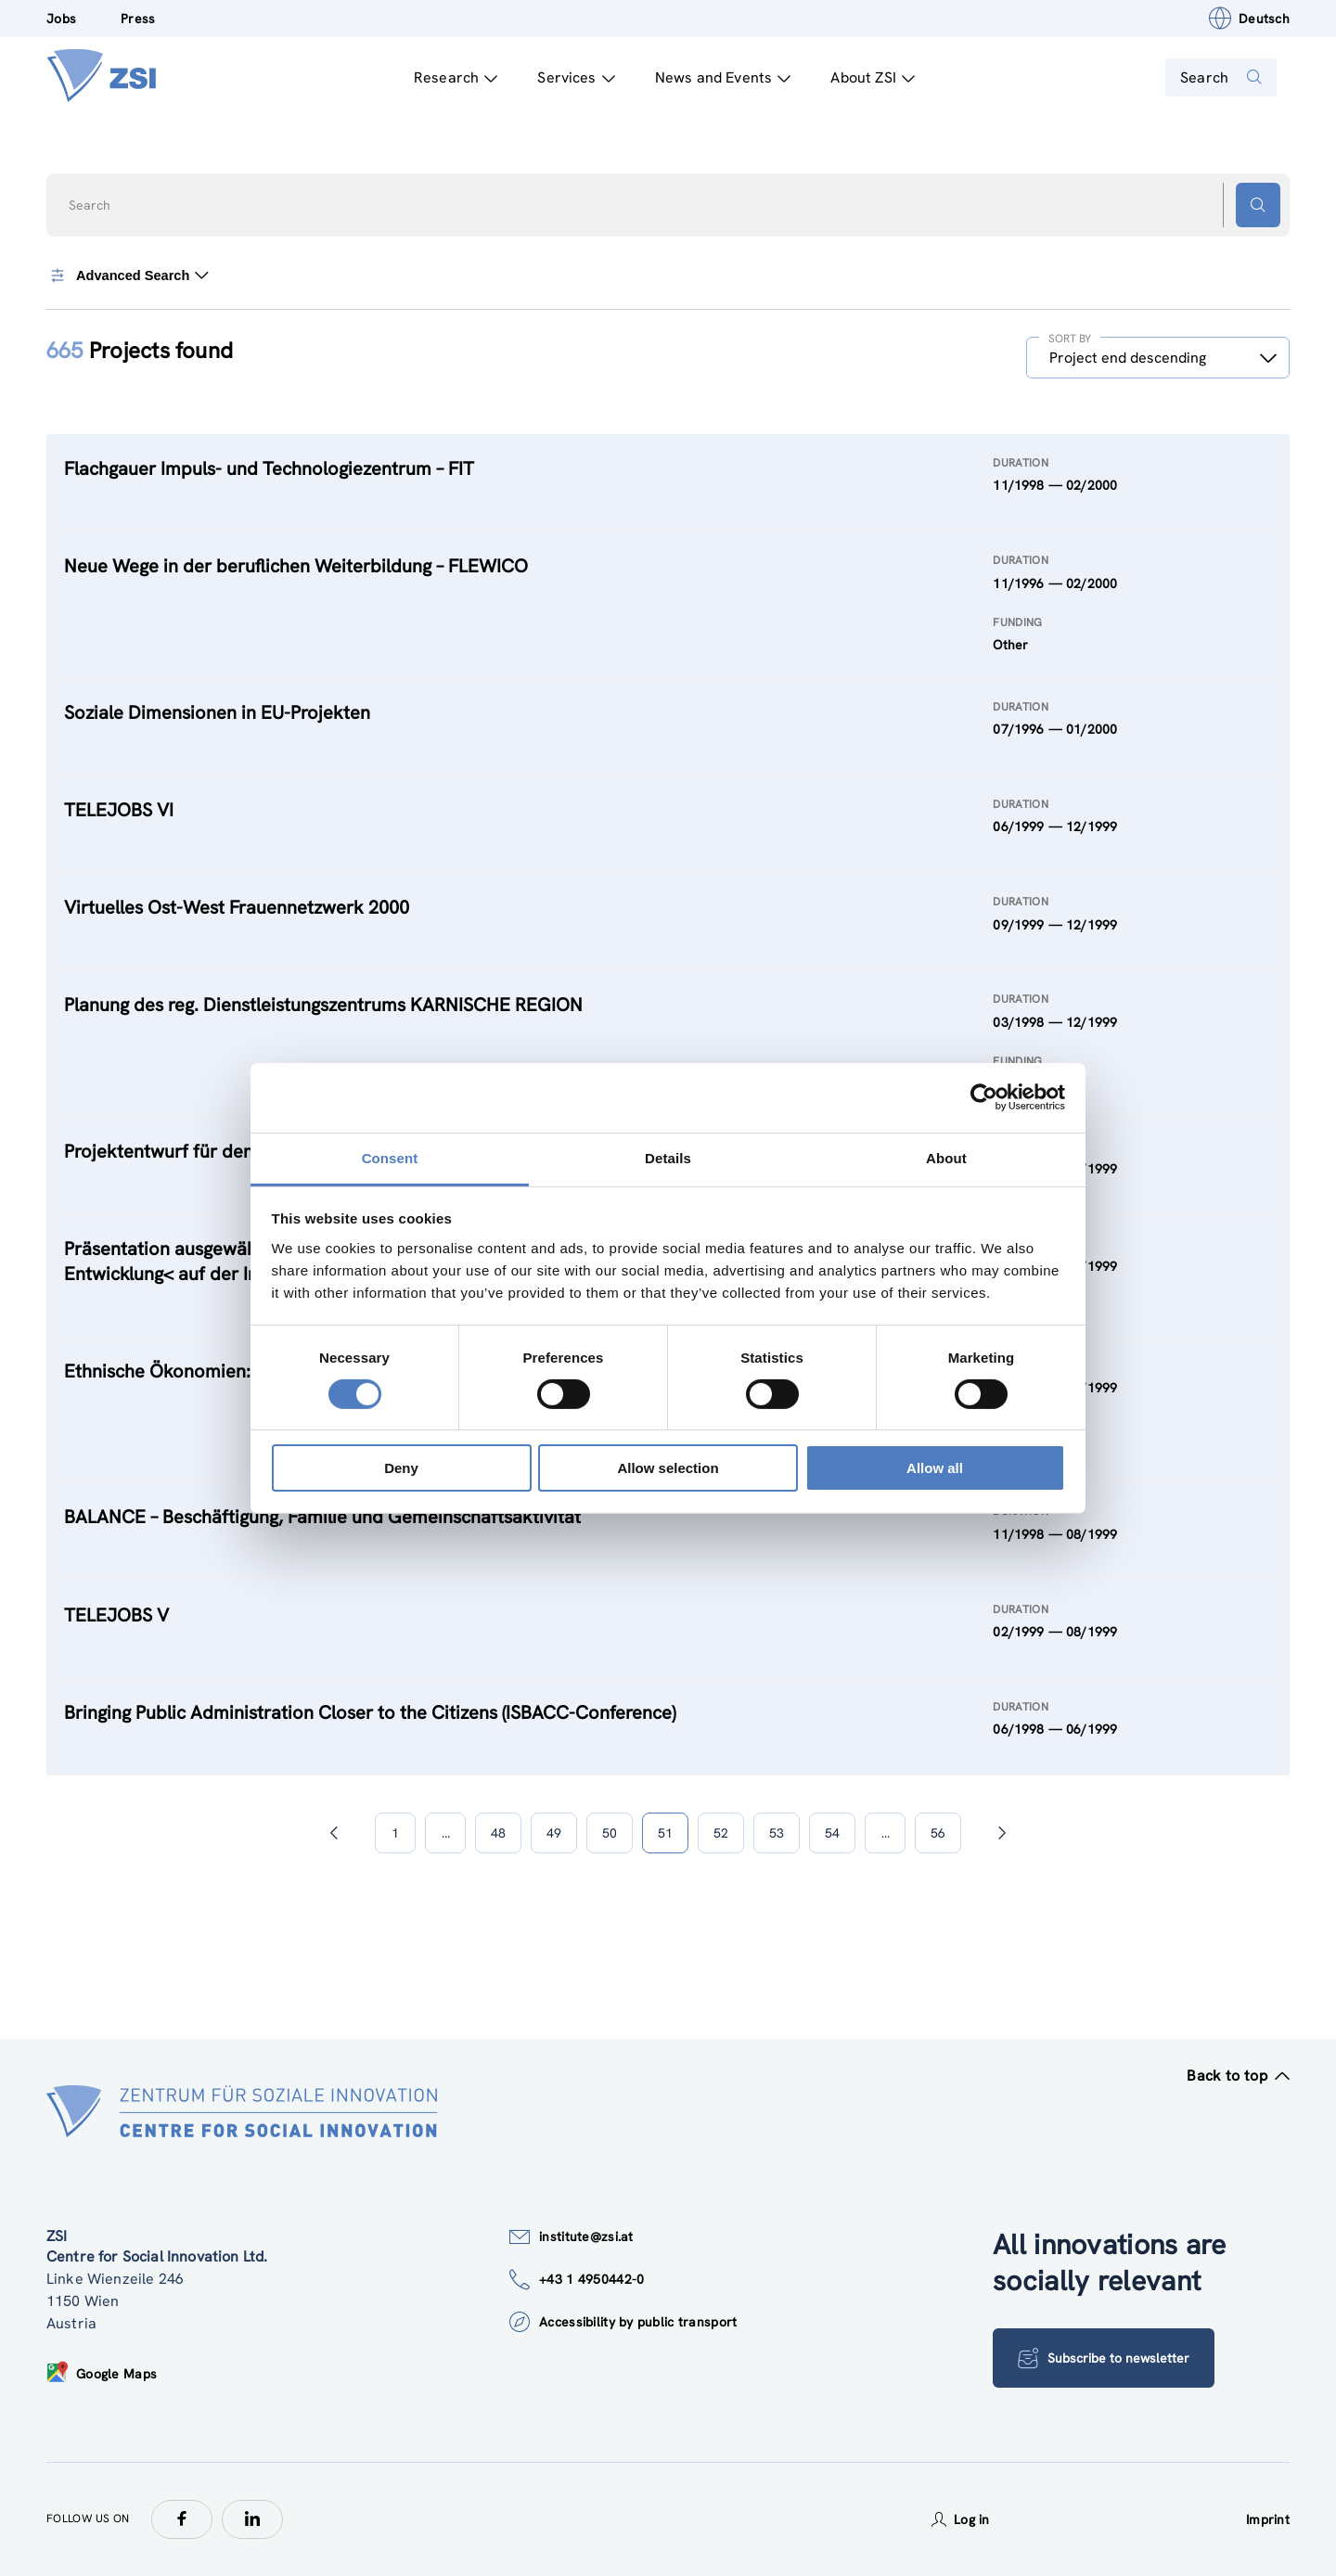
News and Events (712, 77)
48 (498, 1833)
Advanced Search (130, 275)
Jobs (61, 18)
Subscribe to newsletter (1109, 2358)
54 (832, 1833)
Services (564, 77)
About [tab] (946, 1157)
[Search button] (1258, 205)
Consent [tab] (390, 1157)
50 (609, 1833)
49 (553, 1833)
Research (444, 77)
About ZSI (861, 77)
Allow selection (667, 1468)
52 (720, 1833)
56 (938, 1833)
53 (776, 1833)
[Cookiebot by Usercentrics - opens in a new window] (984, 1097)
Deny (401, 1468)
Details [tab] (668, 1157)
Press (138, 18)
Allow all (934, 1468)
